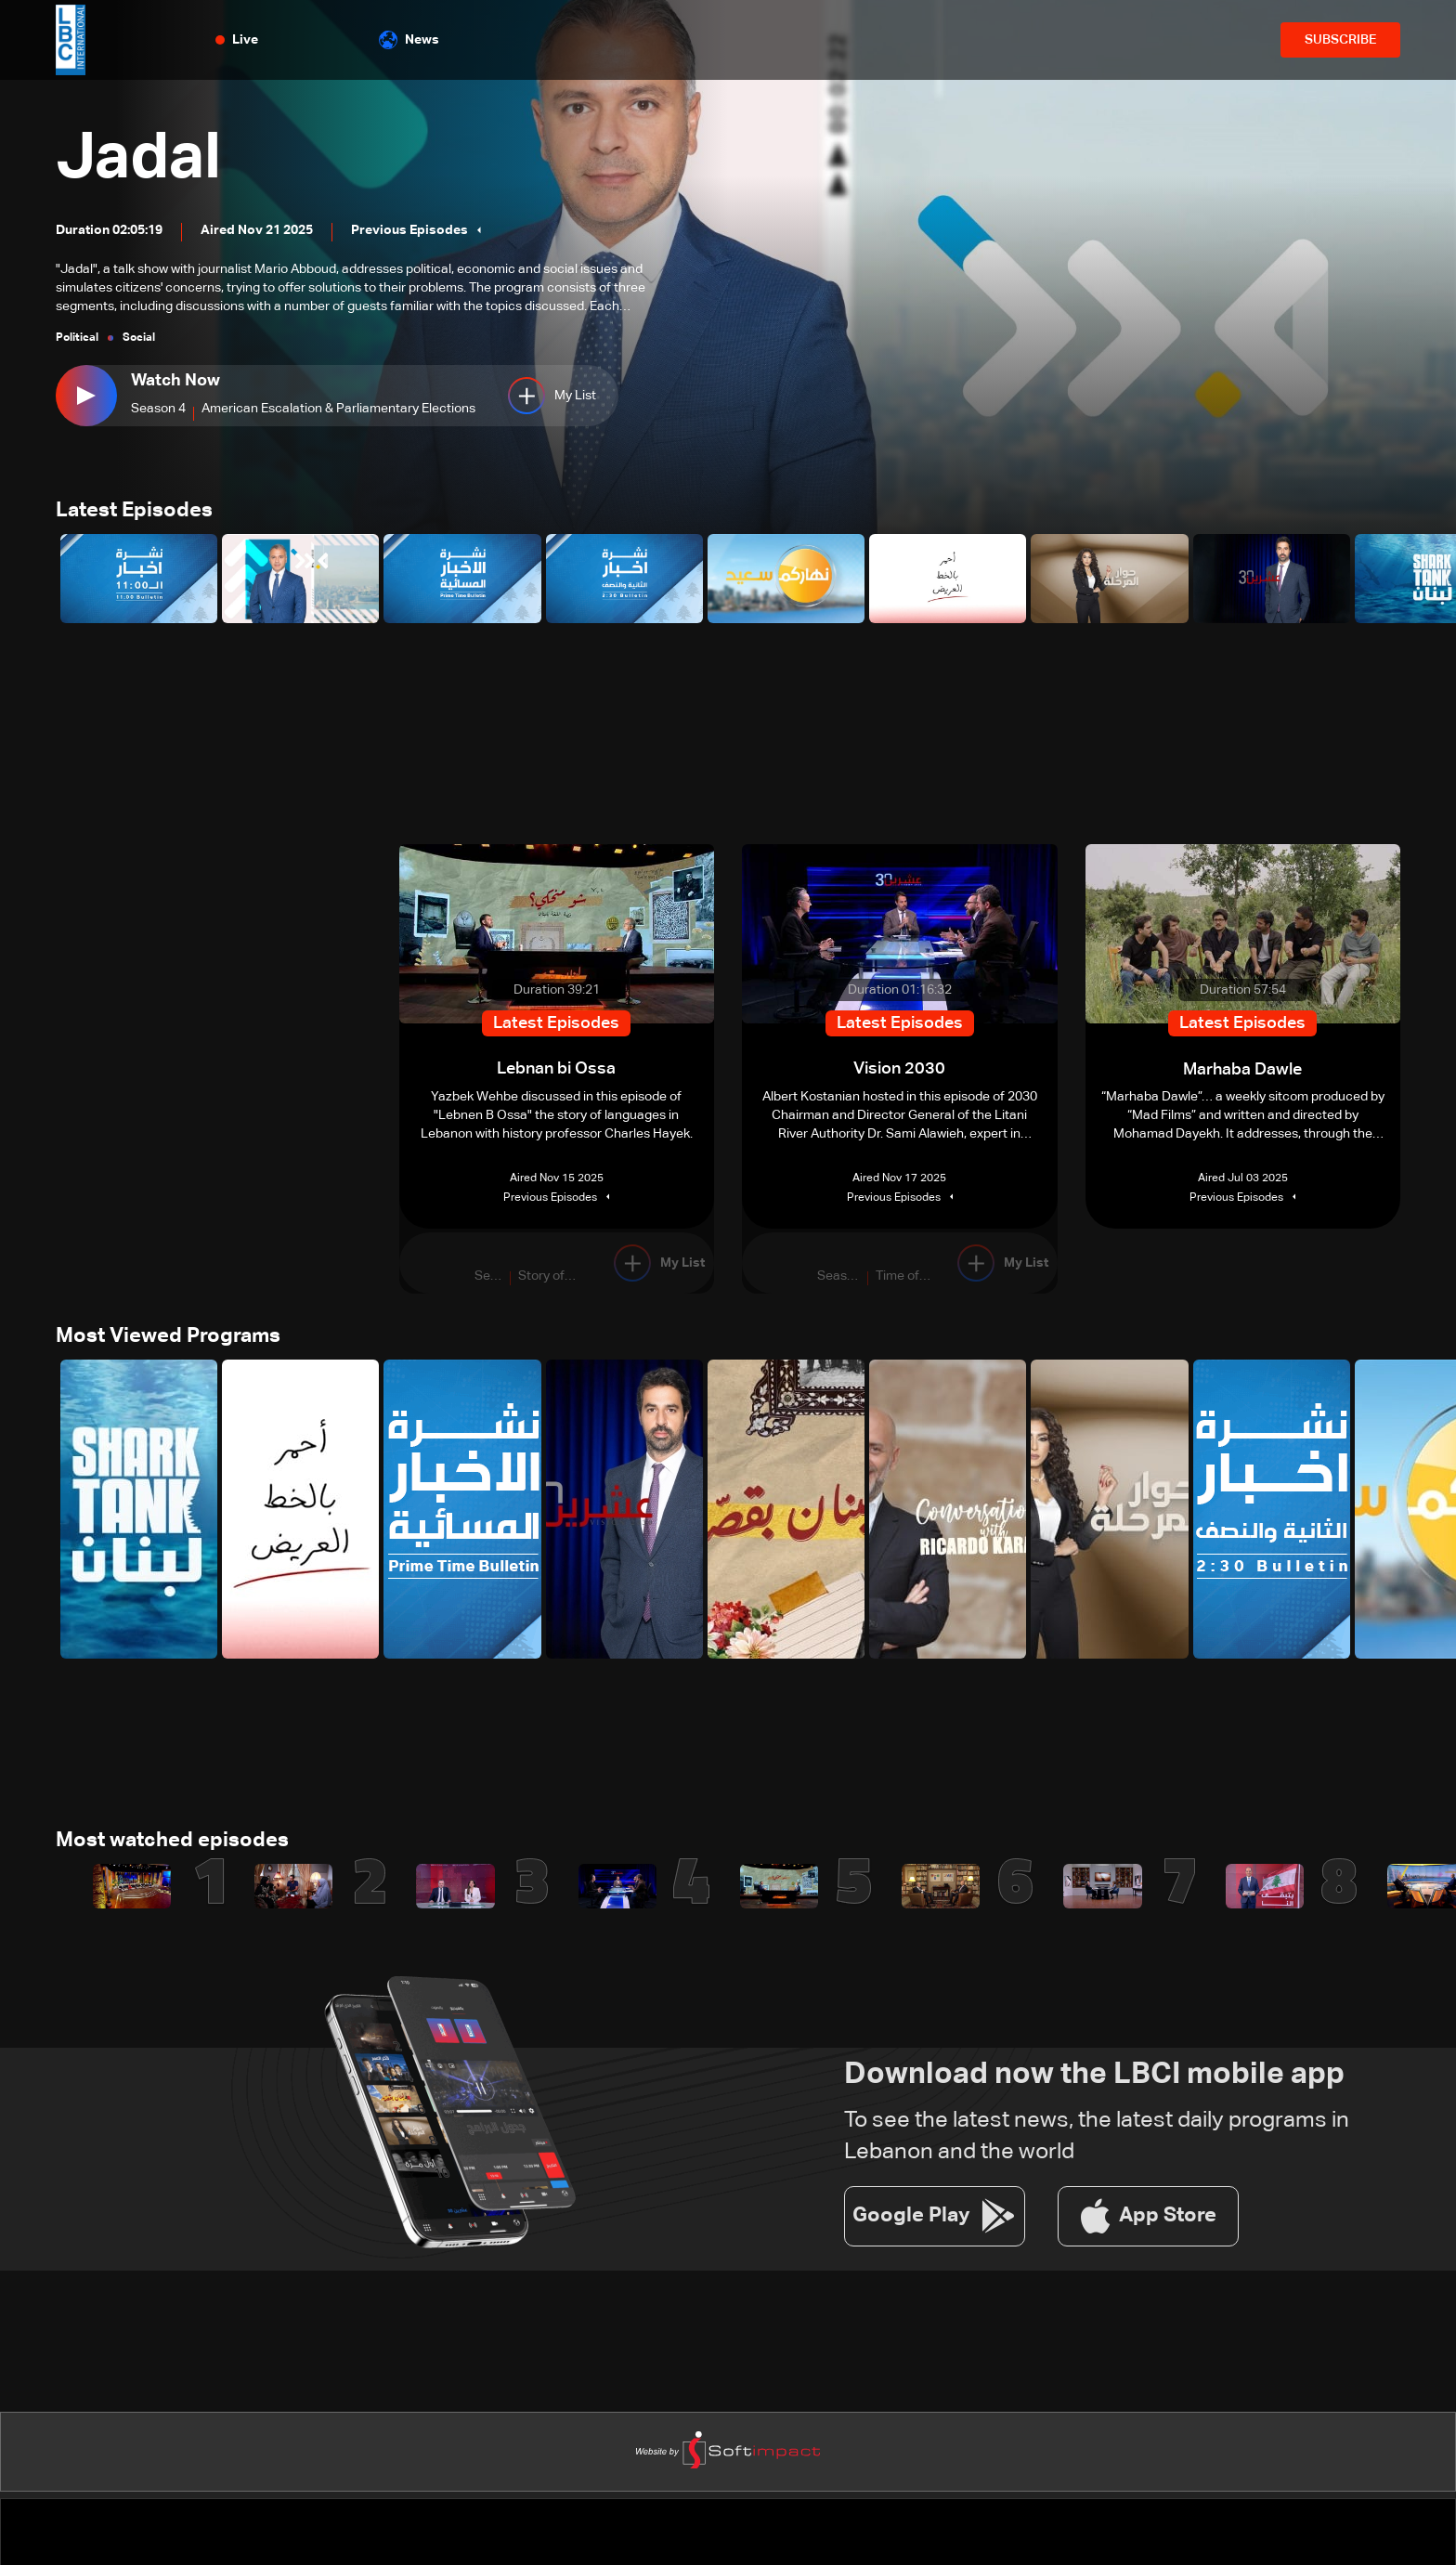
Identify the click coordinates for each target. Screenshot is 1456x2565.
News (409, 40)
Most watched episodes (172, 1843)
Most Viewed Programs (168, 1338)
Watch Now (175, 380)
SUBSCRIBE (1340, 39)
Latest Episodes (134, 511)
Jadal (142, 159)
